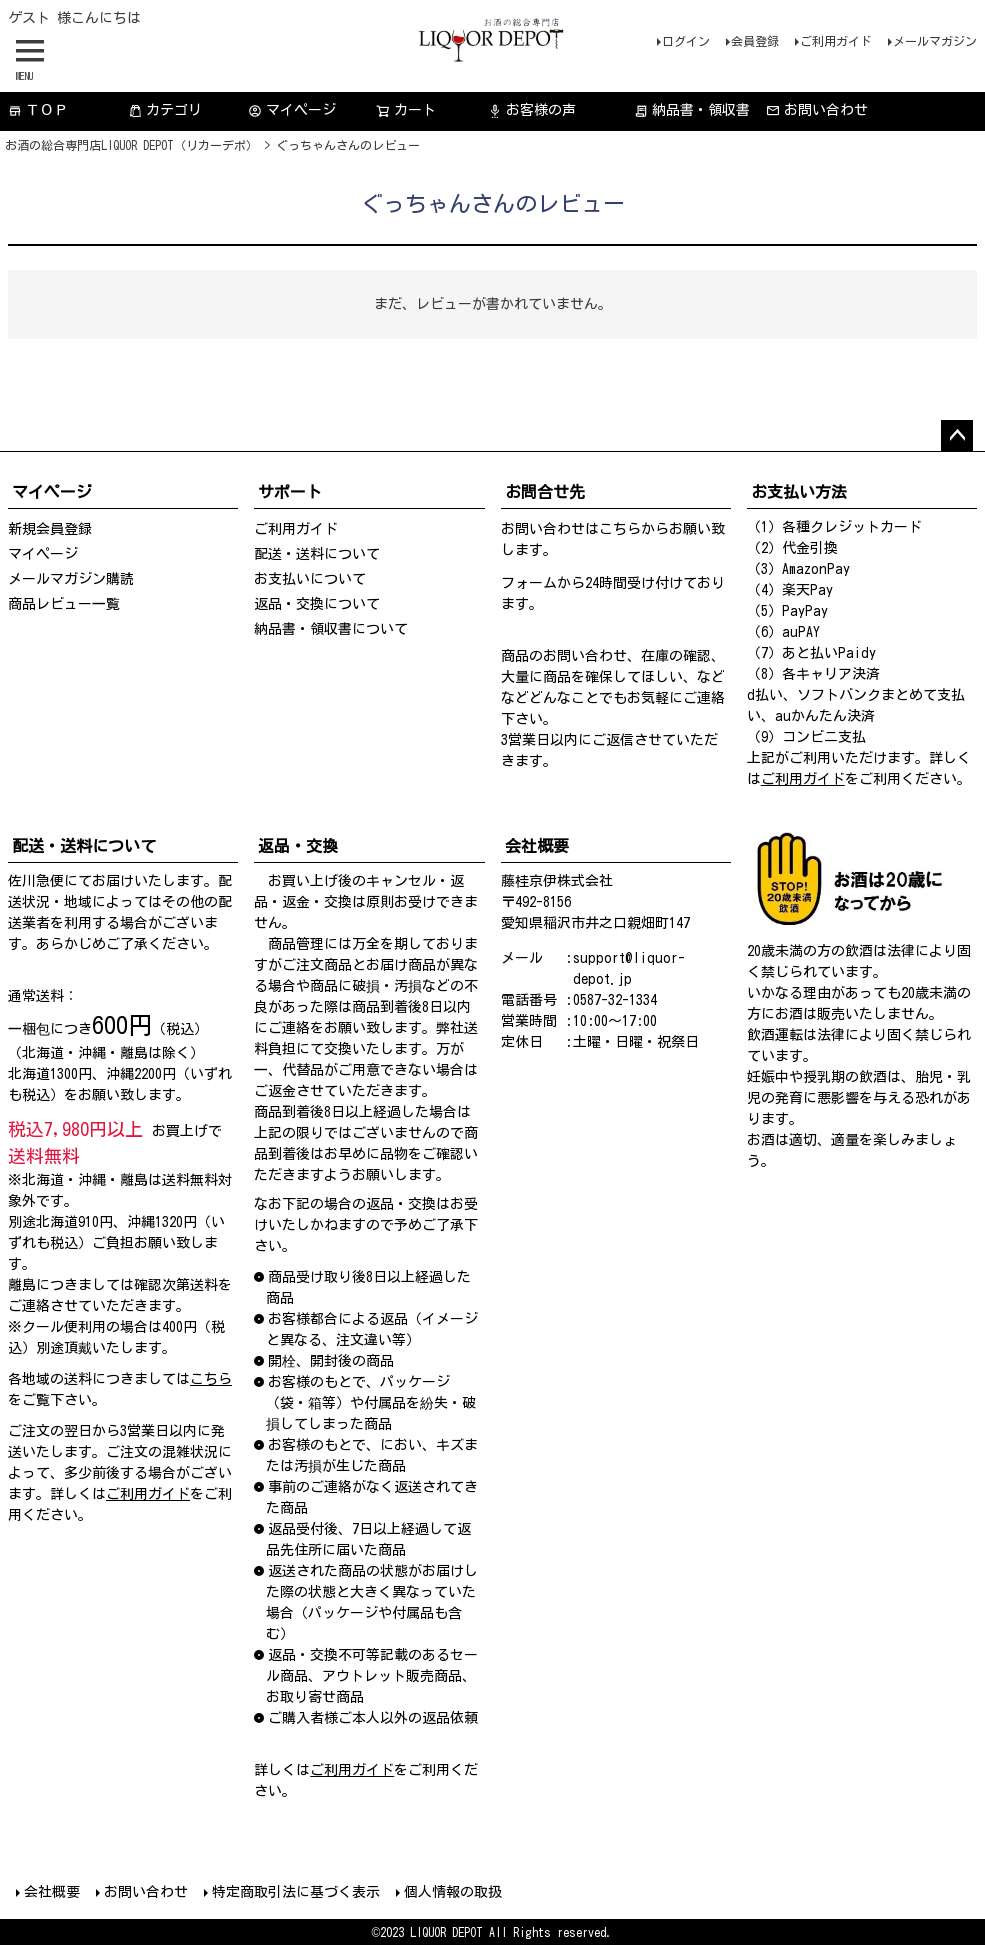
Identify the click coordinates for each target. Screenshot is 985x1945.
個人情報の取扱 (453, 1892)
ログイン (686, 41)
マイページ (292, 110)
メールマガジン (935, 41)
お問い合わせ (817, 110)
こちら (620, 529)
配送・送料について (317, 554)
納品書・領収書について (331, 629)
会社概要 (52, 1892)
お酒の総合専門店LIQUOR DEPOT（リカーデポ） (131, 145)
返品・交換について (317, 604)
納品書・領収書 (692, 110)
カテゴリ (165, 110)
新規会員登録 (50, 529)
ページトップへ (957, 436)
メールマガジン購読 (71, 579)
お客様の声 (532, 110)
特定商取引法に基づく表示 (296, 1892)
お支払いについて (310, 579)
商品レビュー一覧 (64, 604)
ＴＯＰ (38, 110)
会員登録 (755, 41)
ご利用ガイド (836, 41)
